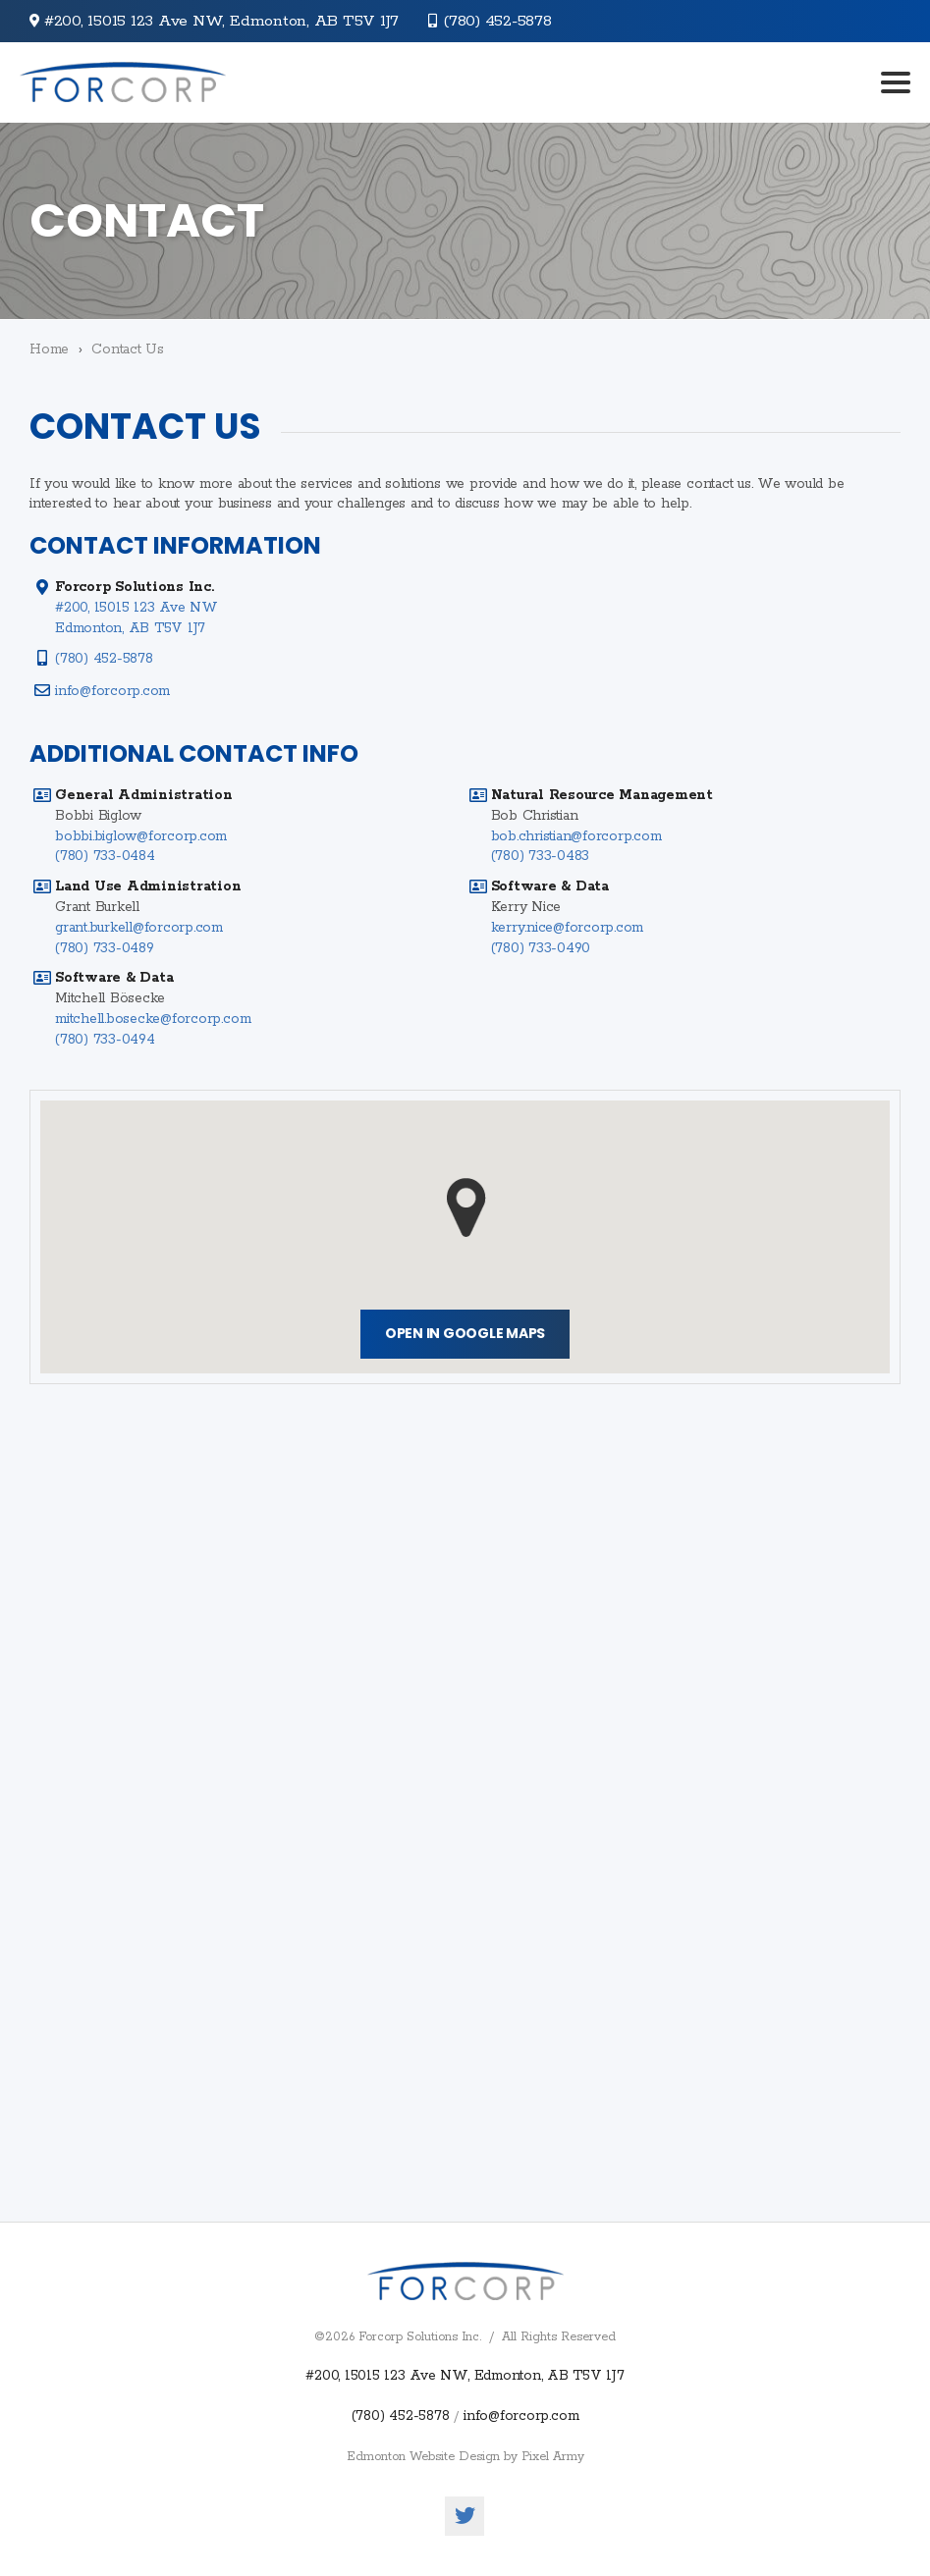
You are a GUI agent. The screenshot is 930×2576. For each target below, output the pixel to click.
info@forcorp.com (112, 691)
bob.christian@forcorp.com (576, 836)
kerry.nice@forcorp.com (567, 928)
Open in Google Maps (465, 1333)
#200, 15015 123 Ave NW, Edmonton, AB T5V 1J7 (464, 2376)
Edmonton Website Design (423, 2456)
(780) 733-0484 (105, 856)
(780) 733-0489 (104, 948)
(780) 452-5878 (497, 21)
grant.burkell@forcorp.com (139, 928)
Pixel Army (552, 2456)
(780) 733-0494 (105, 1039)
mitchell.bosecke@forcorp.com (152, 1019)
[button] (466, 1207)
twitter (464, 2516)
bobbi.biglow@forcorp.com (141, 836)
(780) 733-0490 (541, 948)
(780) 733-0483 (540, 856)
